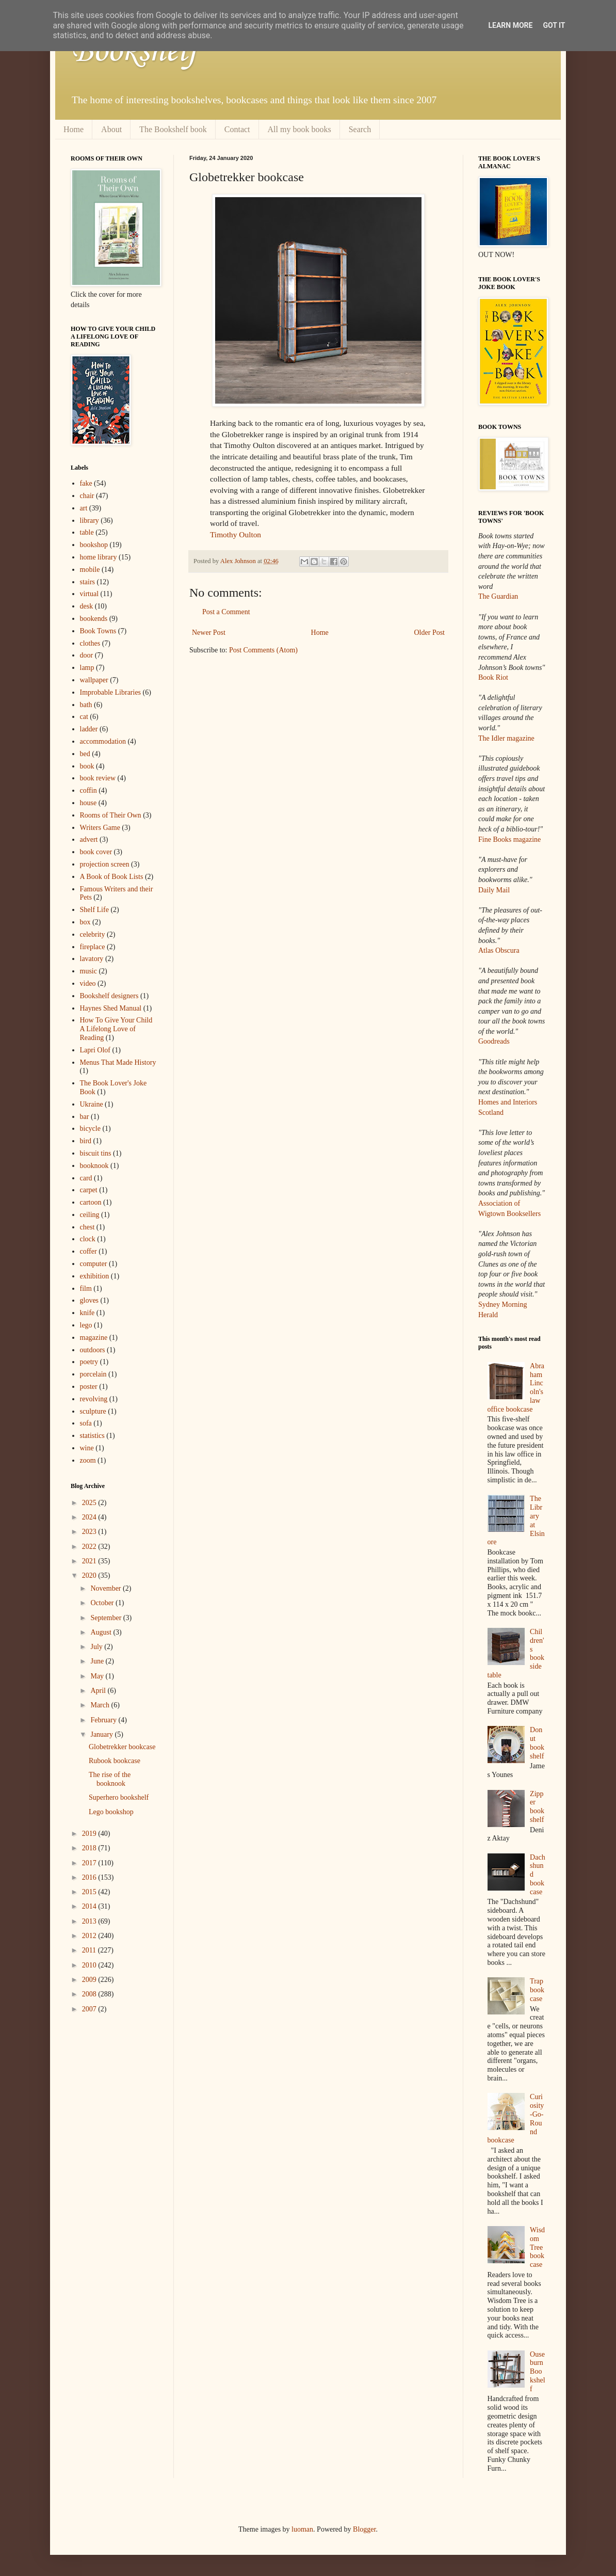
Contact (237, 129)
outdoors (92, 1350)
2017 (90, 1863)
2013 (90, 1921)
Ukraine (91, 1104)
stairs (87, 582)
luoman (302, 2529)
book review (98, 778)
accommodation (103, 741)
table (87, 532)
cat (84, 717)
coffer (88, 1251)
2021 (90, 1561)
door (86, 655)
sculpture (93, 1411)
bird (86, 1141)
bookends (94, 618)
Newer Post (208, 632)
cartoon (91, 1202)
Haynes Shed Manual (111, 1008)
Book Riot (493, 677)
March (100, 1705)
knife (87, 1313)
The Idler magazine (506, 738)
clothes (90, 643)
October (103, 1603)
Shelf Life (94, 910)
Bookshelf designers (109, 996)
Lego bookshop (111, 1812)
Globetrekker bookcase (122, 1747)
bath (86, 705)
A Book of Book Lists (111, 877)
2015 (90, 1892)
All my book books (299, 129)
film (86, 1288)
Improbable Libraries (110, 692)
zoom (88, 1460)
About (111, 129)
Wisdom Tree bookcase (537, 2247)
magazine (94, 1337)
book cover (96, 852)
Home (73, 129)
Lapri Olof (95, 1050)
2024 (90, 1517)
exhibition (94, 1276)
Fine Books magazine (509, 839)
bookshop (94, 545)
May (97, 1676)
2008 (90, 1994)
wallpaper (94, 680)
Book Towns (98, 631)
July (97, 1647)
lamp (87, 667)
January (102, 1734)
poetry (89, 1362)
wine (87, 1448)
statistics (92, 1435)
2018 (90, 1848)
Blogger (364, 2529)
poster (89, 1386)
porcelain (93, 1374)
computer (93, 1264)
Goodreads (494, 1041)
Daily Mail (494, 890)
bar (84, 1117)
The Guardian (498, 596)
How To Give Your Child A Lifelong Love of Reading (116, 1029)
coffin (88, 790)
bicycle (90, 1128)
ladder (89, 729)
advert (89, 839)
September (106, 1618)
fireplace (92, 947)
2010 (90, 1965)
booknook (94, 1166)
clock (87, 1239)
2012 (90, 1936)
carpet (89, 1190)
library (89, 520)
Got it (554, 25)
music (88, 971)
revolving (94, 1399)
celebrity (92, 934)
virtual (89, 594)
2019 (90, 1833)
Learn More (510, 25)
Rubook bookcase (114, 1761)
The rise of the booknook (110, 1779)
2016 (90, 1877)
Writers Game (100, 827)
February (104, 1720)
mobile (90, 569)
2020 (90, 1575)
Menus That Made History (118, 1062)
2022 (90, 1546)
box (85, 922)
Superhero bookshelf (119, 1797)
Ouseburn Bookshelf (537, 2371)
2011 (90, 1950)
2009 (90, 1979)
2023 (90, 1531)
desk (86, 606)
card (86, 1178)
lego (86, 1325)
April (98, 1690)
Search (360, 129)
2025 (90, 1503)
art (84, 508)
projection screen (104, 864)
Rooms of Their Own (110, 815)
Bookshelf (134, 51)
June (97, 1661)
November (106, 1588)
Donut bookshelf (537, 1742)
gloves (89, 1300)
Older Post (429, 632)
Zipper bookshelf (537, 1806)
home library (98, 557)
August (101, 1632)
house (88, 803)
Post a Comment (226, 612)
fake (86, 483)
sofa (86, 1423)
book (87, 766)
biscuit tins (95, 1153)
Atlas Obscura (499, 950)
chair (87, 496)
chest (87, 1227)
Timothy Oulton (235, 534)
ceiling (90, 1215)
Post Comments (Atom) (263, 650)
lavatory (92, 959)
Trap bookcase (537, 1990)
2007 (90, 2009)
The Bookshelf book (173, 129)
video (88, 983)
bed (85, 754)
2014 (90, 1906)
